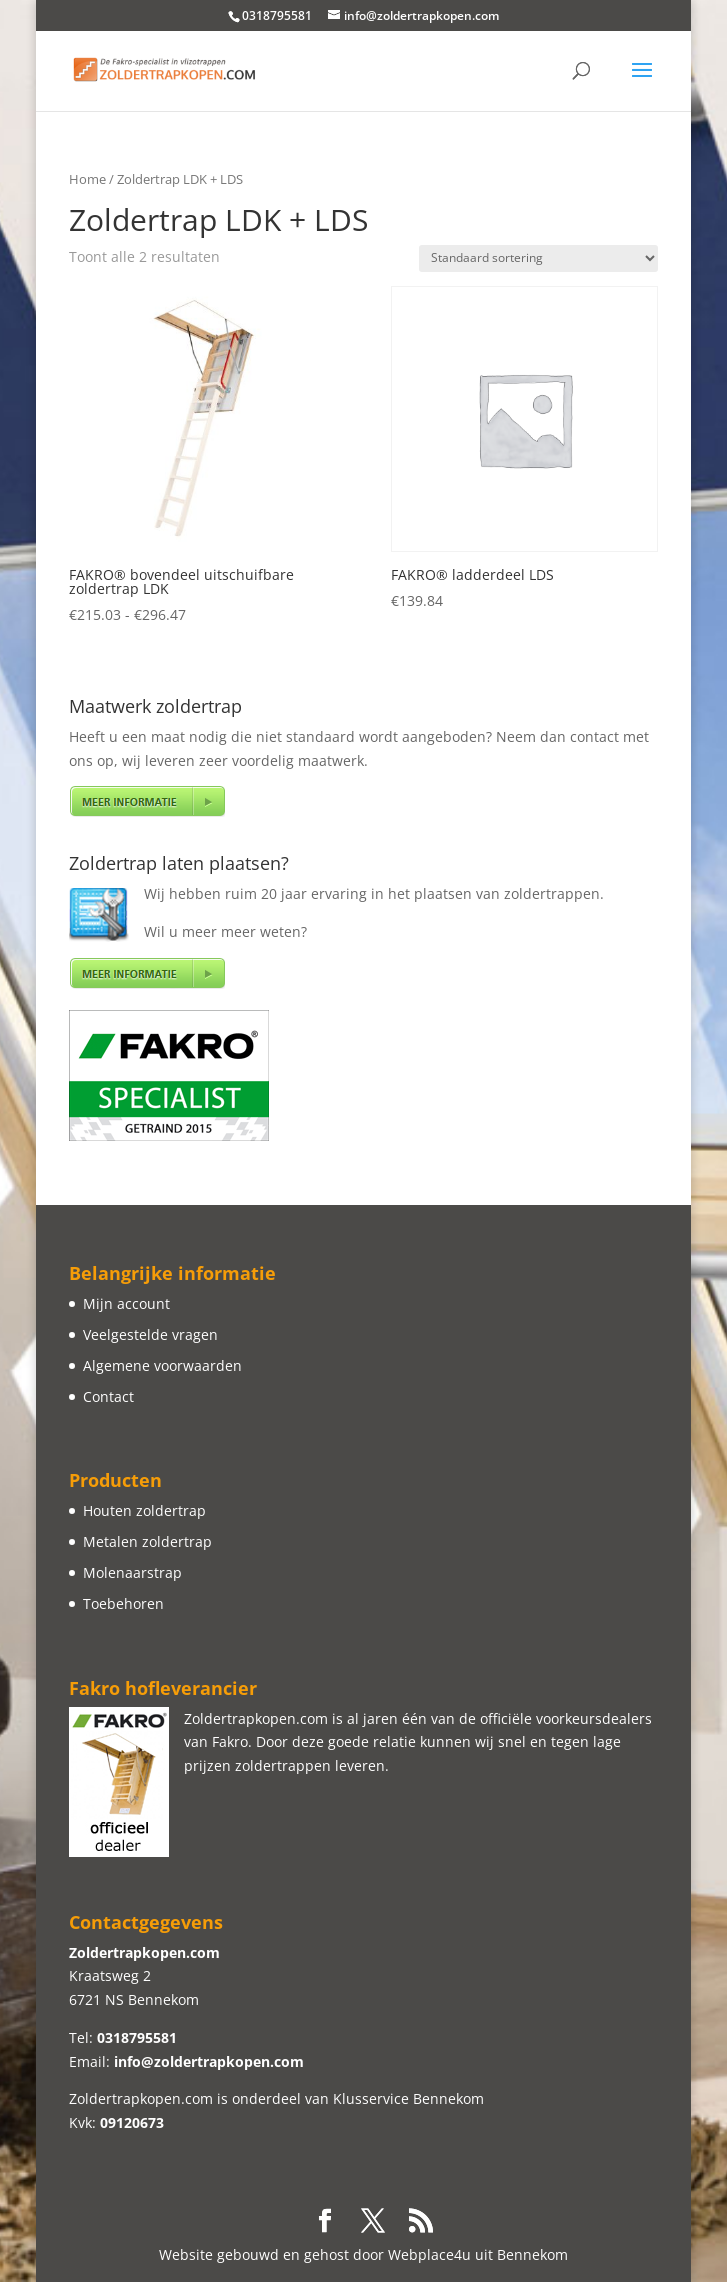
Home (87, 179)
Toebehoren (123, 1603)
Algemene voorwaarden (162, 1365)
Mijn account (126, 1303)
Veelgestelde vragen (150, 1334)
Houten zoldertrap (144, 1510)
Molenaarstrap (132, 1572)
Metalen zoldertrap (147, 1541)
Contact (108, 1396)
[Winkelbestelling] (538, 258)
